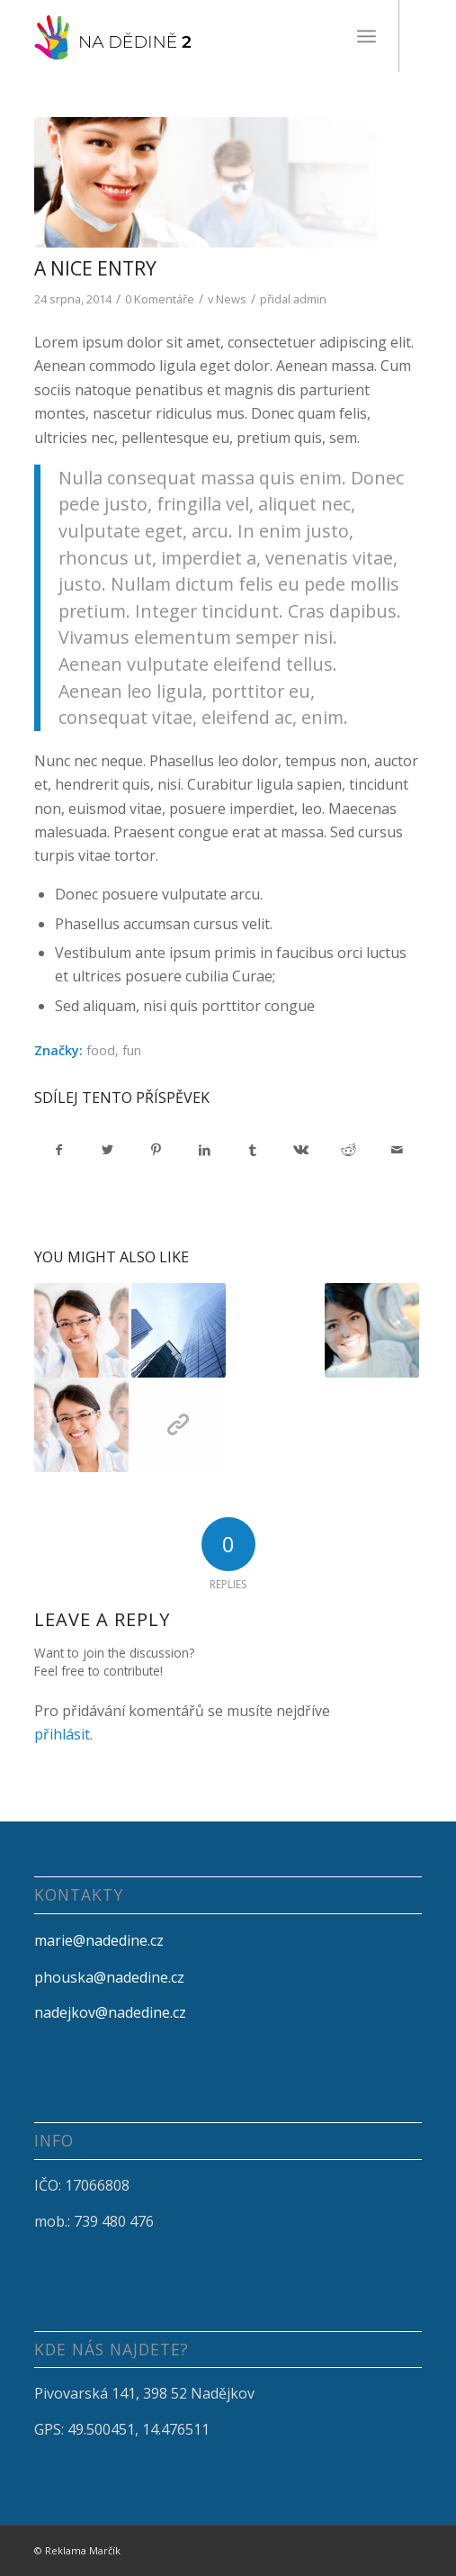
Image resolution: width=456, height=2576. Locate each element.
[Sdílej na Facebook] (59, 1150)
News (231, 299)
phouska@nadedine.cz (109, 1977)
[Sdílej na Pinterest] (156, 1150)
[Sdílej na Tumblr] (252, 1150)
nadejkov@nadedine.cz (110, 2012)
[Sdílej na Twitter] (108, 1150)
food (100, 1050)
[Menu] (366, 36)
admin (309, 299)
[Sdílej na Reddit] (349, 1150)
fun (131, 1050)
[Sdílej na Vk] (301, 1150)
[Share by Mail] (397, 1150)
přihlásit (62, 1734)
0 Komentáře (159, 299)
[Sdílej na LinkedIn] (204, 1150)
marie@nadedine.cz (99, 1940)
